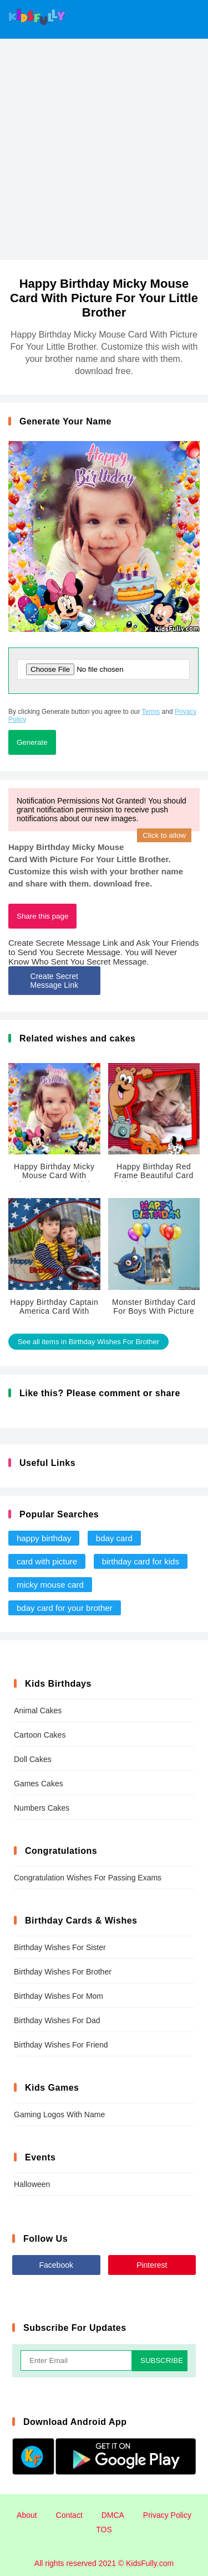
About (27, 2515)
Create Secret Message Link (54, 980)
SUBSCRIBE (161, 2360)
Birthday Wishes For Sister (60, 1947)
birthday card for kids (140, 1561)
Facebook (56, 2265)
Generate (32, 742)
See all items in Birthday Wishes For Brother (88, 1342)
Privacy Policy (167, 2515)
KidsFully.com (150, 2563)
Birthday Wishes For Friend (61, 2044)
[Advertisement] (104, 148)
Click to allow (164, 835)
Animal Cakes (38, 1710)
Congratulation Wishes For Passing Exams (87, 1877)
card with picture (47, 1561)
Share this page (42, 916)
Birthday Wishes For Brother (62, 1971)
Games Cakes (38, 1783)
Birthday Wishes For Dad (57, 2020)
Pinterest (151, 2265)
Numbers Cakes (41, 1807)
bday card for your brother (65, 1608)
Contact (69, 2515)
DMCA (113, 2515)
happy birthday (44, 1538)
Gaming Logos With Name (59, 2114)
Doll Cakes (33, 1759)
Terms (151, 712)
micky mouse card (50, 1584)
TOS (104, 2529)
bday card (114, 1538)
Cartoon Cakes (39, 1734)
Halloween (32, 2184)
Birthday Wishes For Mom (58, 1996)
